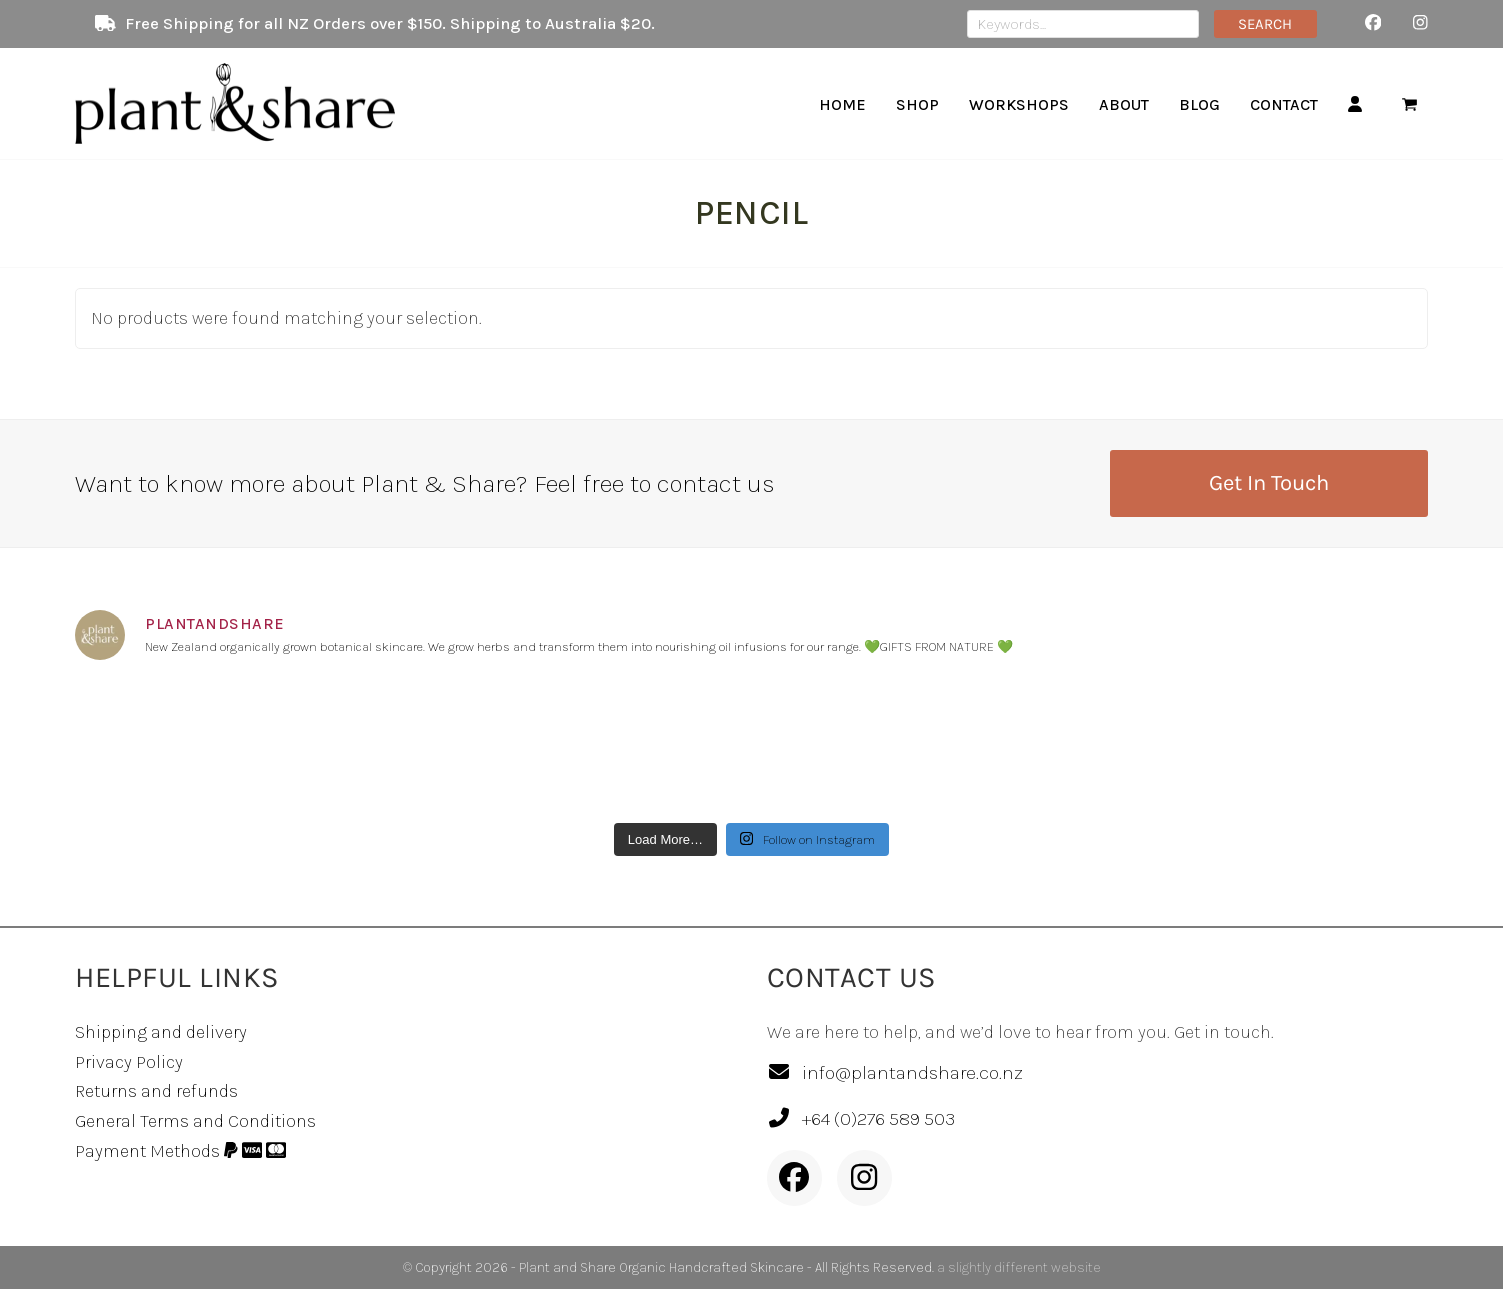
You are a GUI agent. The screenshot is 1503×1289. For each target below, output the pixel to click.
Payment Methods (180, 1151)
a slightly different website (1019, 1267)
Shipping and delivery (161, 1032)
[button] (1409, 104)
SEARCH (1265, 24)
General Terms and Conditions (195, 1121)
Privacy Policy (129, 1062)
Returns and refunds (156, 1091)
